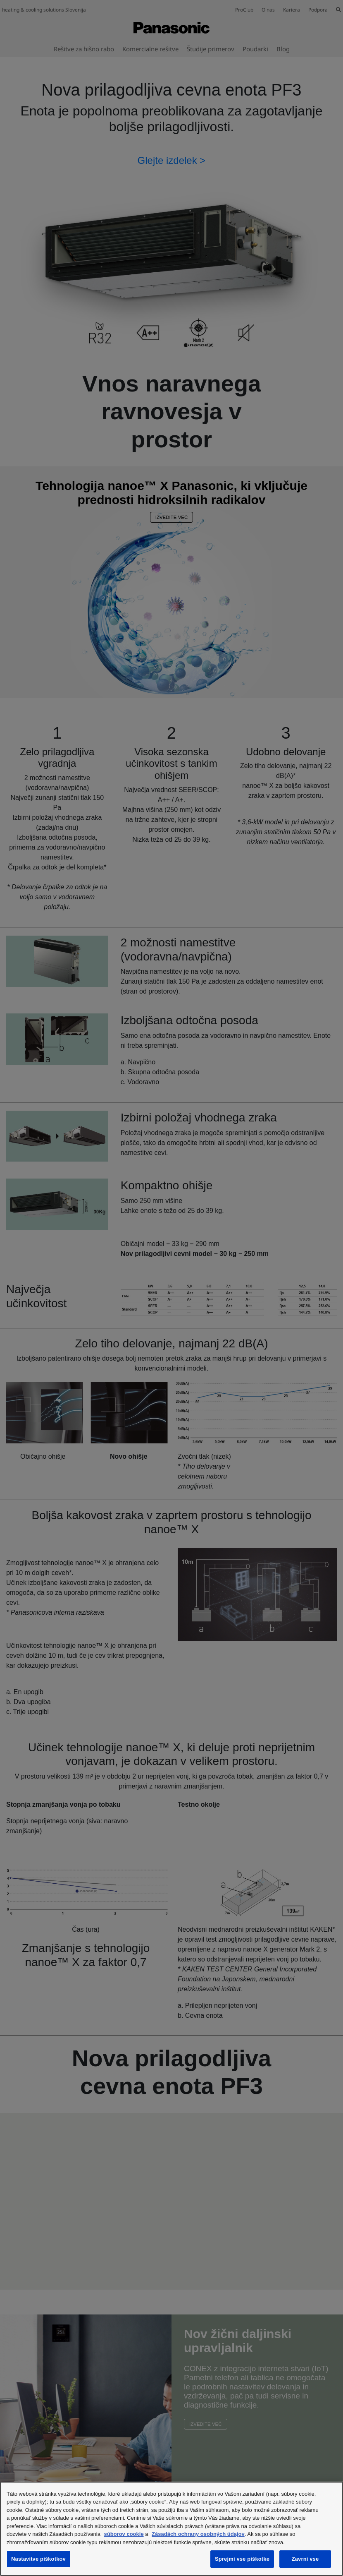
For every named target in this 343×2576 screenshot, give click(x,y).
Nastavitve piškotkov (38, 2559)
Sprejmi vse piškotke (242, 2559)
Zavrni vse (305, 2559)
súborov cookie (124, 2534)
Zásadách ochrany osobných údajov (198, 2534)
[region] (171, 2529)
